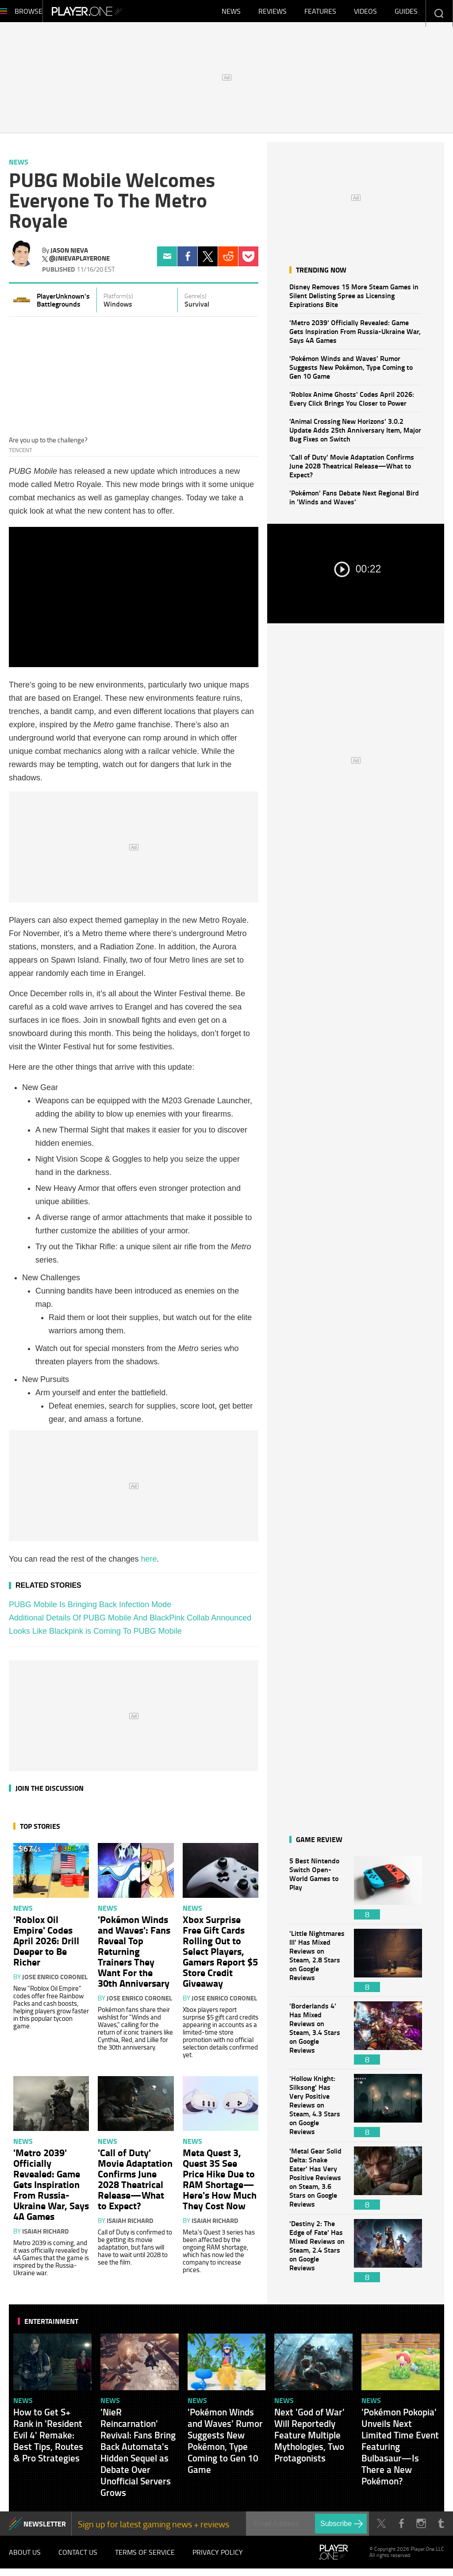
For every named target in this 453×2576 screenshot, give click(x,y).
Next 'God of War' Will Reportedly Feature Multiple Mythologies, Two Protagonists (309, 2439)
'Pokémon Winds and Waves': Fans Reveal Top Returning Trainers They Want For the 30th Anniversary (134, 1955)
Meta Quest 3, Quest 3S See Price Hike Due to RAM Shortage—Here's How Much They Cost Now (220, 2183)
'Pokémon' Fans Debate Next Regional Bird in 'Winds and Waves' (354, 501)
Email (167, 261)
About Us (25, 2558)
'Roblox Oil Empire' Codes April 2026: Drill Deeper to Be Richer (46, 1944)
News (231, 13)
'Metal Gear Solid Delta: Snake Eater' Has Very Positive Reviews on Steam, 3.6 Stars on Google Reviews (317, 2182)
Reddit (228, 261)
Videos (365, 13)
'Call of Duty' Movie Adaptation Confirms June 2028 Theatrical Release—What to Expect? (351, 470)
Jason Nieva (69, 254)
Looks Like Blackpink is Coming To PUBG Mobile (95, 1635)
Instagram (421, 2528)
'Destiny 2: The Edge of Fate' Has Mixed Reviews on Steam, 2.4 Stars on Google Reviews (317, 2255)
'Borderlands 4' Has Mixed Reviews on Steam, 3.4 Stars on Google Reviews (317, 2037)
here (149, 1563)
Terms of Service (145, 2558)
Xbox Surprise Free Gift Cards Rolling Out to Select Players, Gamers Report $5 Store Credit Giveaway (220, 1955)
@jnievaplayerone (79, 262)
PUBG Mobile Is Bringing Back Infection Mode (90, 1609)
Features (320, 13)
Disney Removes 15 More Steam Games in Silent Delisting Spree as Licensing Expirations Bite (353, 300)
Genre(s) (195, 300)
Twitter (208, 261)
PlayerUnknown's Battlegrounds (63, 304)
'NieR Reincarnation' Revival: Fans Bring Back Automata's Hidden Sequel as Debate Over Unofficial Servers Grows (138, 2457)
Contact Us (77, 2558)
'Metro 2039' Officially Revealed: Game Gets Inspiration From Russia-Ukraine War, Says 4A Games (355, 335)
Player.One (117, 13)
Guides (406, 13)
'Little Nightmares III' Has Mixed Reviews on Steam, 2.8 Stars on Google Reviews (317, 1964)
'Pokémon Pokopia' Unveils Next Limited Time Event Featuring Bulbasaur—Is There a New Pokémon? (400, 2451)
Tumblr (441, 2528)
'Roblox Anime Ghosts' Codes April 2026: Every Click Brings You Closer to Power (351, 402)
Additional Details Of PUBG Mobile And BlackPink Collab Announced (130, 1622)
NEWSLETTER (44, 2528)
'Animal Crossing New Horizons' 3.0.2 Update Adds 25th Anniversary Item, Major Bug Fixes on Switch (355, 434)
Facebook (187, 261)
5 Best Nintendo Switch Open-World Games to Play (317, 1892)
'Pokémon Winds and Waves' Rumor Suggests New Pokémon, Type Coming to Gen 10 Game (351, 371)
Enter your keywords (438, 13)
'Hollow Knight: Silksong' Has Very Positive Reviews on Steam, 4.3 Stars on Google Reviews (317, 2110)
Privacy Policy (217, 2558)
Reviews (272, 13)
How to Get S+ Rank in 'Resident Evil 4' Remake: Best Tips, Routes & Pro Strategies (48, 2439)
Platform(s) (118, 300)
